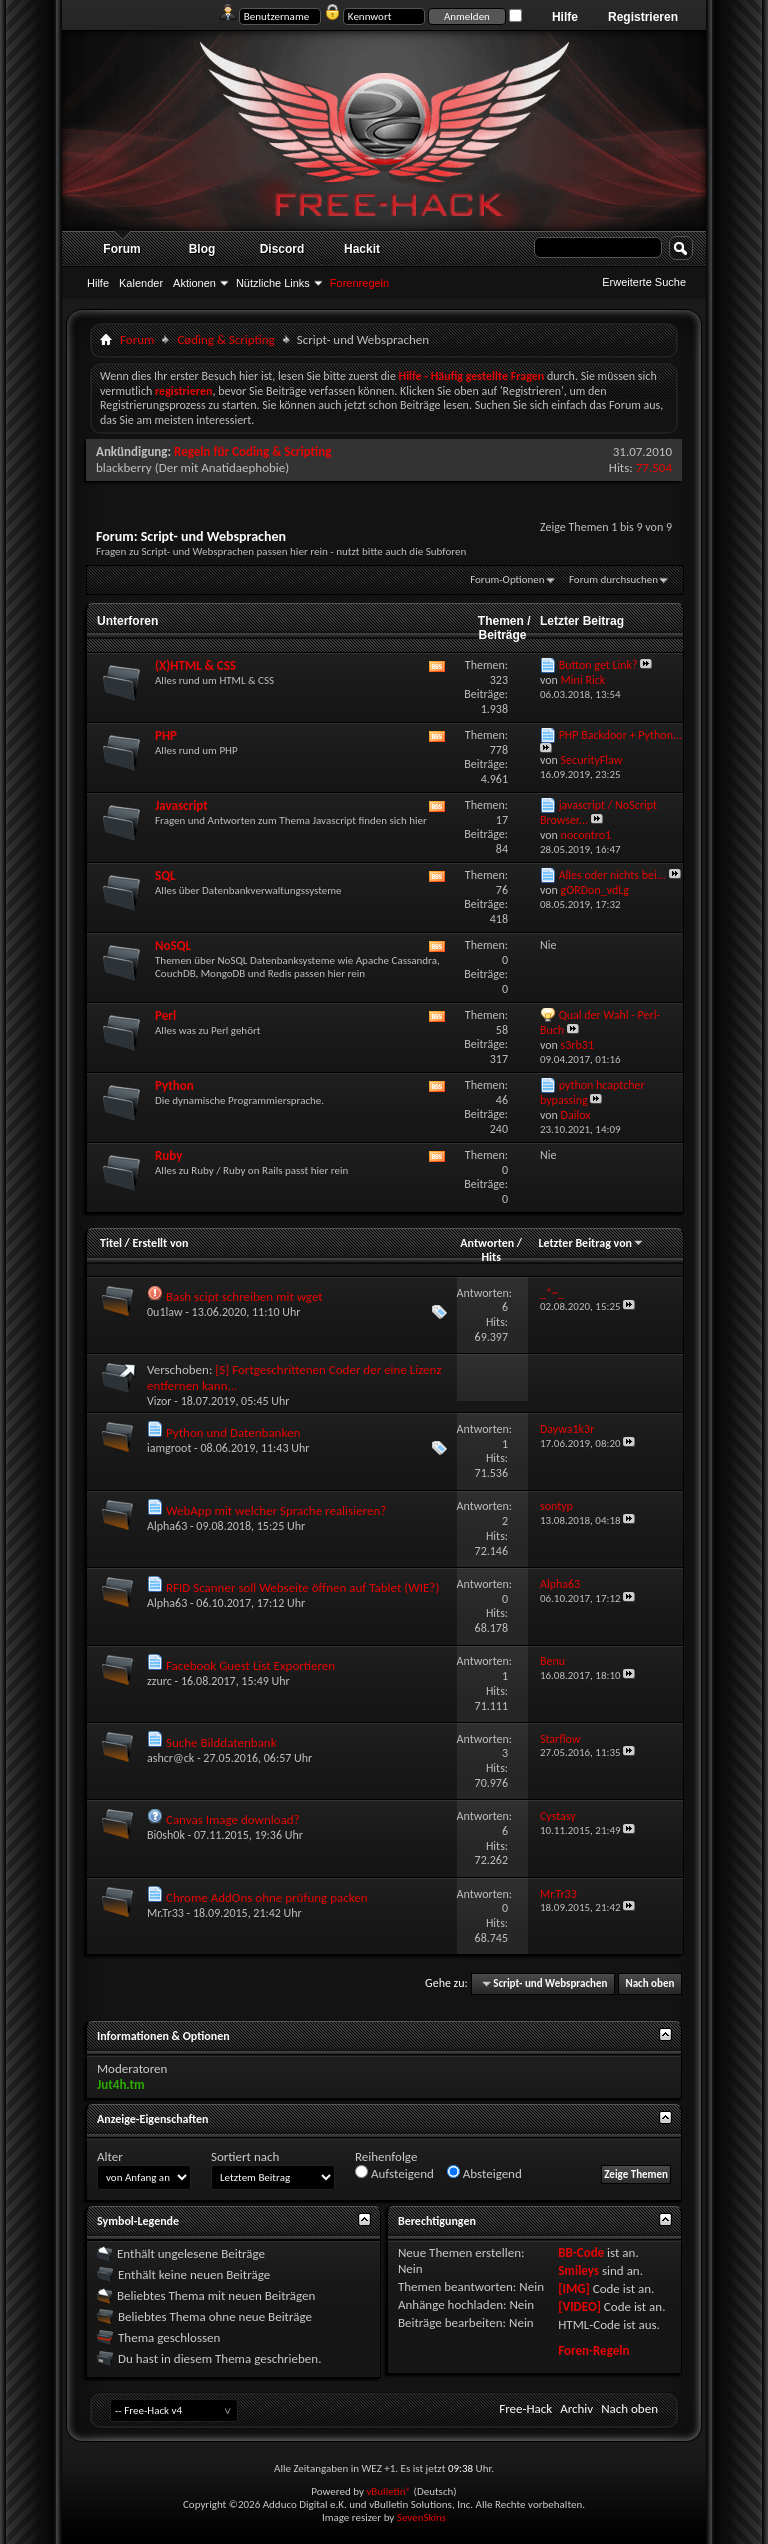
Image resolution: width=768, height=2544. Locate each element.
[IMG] (574, 2288)
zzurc (159, 1681)
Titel (111, 1243)
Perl (165, 1015)
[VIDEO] (579, 2306)
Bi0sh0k (166, 1835)
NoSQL (173, 945)
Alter (110, 2156)
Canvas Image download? (233, 1819)
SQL (165, 875)
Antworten (487, 1243)
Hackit (362, 249)
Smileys (578, 2270)
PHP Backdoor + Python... (620, 735)
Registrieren (643, 17)
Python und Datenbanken (233, 1432)
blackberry (124, 467)
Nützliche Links (273, 283)
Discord (282, 249)
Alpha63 (167, 1526)
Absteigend (484, 2173)
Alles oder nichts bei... (612, 875)
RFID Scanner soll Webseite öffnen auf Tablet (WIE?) (302, 1587)
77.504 (654, 467)
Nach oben (649, 1983)
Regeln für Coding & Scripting (252, 451)
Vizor (159, 1401)
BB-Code (581, 2252)
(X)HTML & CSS (195, 665)
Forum (121, 249)
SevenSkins (421, 2517)
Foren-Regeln (593, 2350)
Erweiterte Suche (644, 282)
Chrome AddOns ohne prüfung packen (267, 1897)
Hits (490, 1257)
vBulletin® (388, 2491)
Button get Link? (598, 665)
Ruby (168, 1155)
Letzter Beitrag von (591, 1243)
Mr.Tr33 (165, 1913)
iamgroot (169, 1448)
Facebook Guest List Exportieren (250, 1665)
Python (174, 1085)
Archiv (576, 2408)
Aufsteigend (394, 2173)
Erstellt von (160, 1243)
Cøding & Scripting (225, 339)
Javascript (181, 805)
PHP (166, 735)
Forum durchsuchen (613, 579)
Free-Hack (525, 2408)
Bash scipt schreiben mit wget (244, 1296)
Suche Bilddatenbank (221, 1742)
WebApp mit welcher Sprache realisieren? (276, 1510)
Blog (202, 249)
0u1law (164, 1312)
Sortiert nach (245, 2156)
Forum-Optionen (507, 579)
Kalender (141, 283)
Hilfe (565, 17)
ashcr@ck (170, 1758)
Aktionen (194, 283)
